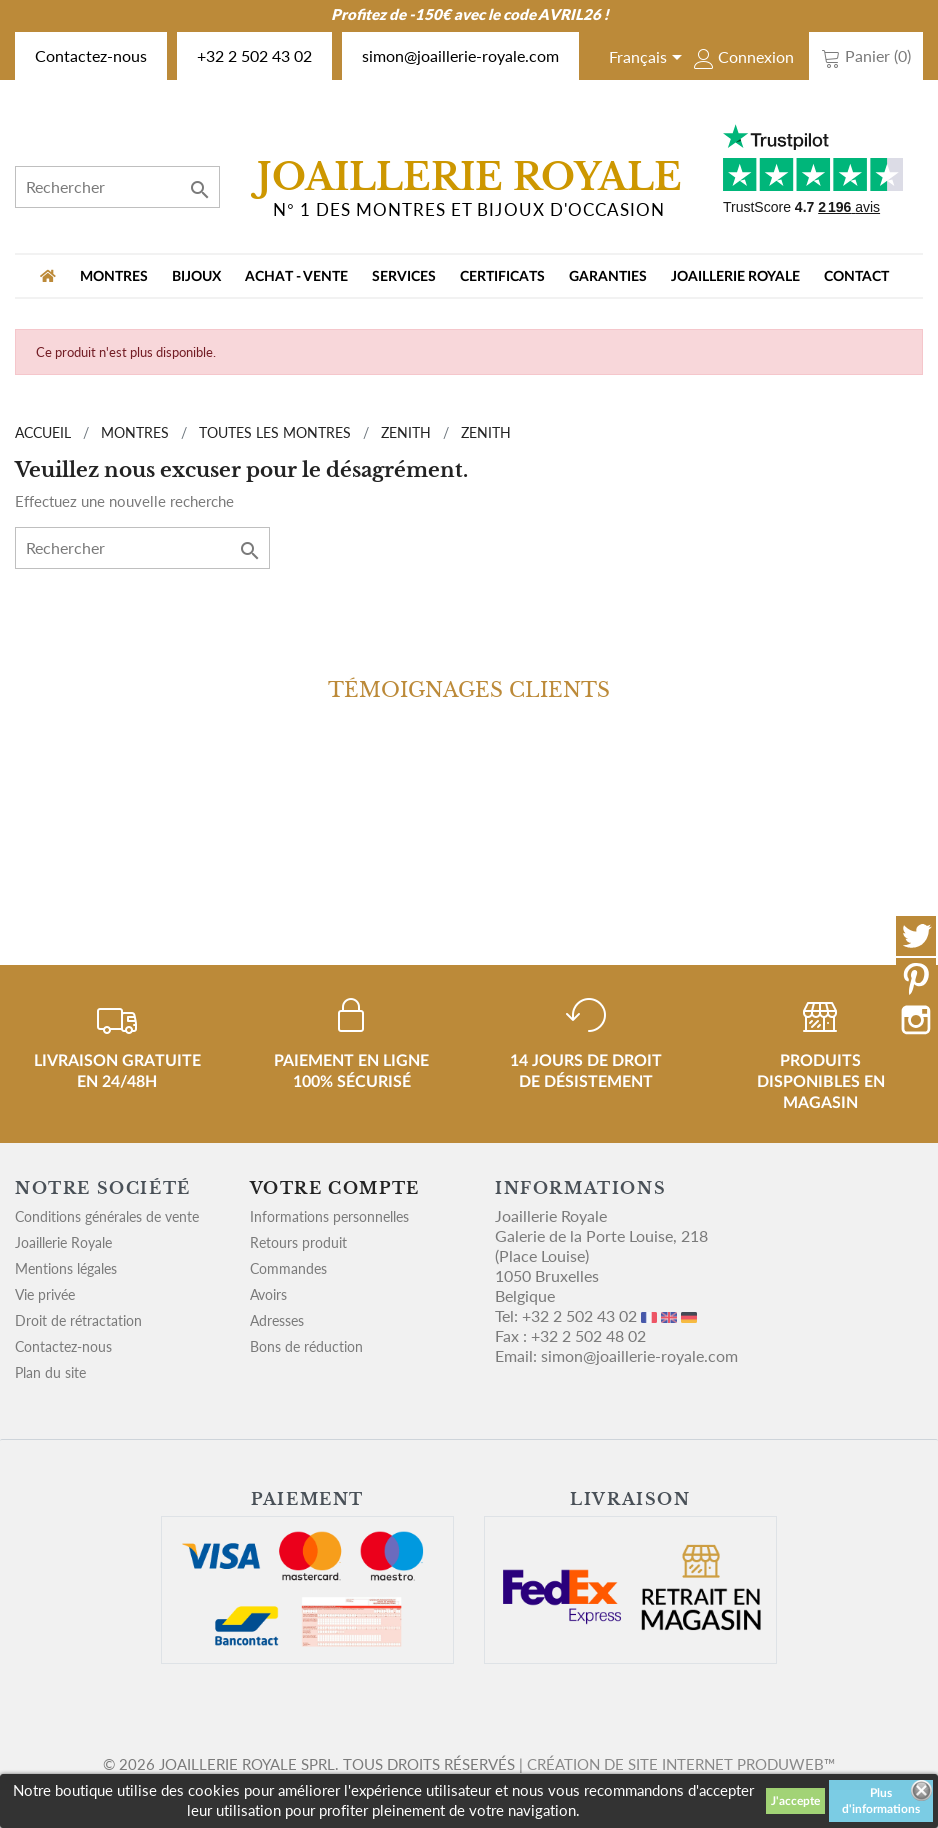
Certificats (502, 277)
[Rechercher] (117, 187)
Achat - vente (296, 277)
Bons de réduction (306, 1346)
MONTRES (114, 277)
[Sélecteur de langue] (649, 59)
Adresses (277, 1320)
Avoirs (268, 1294)
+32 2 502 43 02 (254, 55)
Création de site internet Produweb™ (681, 1764)
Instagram (916, 1020)
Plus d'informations (881, 1801)
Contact (856, 277)
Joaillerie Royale (735, 277)
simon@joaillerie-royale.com (460, 55)
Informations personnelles (329, 1216)
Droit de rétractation (78, 1320)
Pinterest (916, 978)
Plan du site (50, 1372)
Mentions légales (66, 1268)
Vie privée (45, 1294)
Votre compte (335, 1188)
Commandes (288, 1268)
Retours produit (298, 1242)
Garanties (608, 277)
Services (404, 277)
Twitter (916, 936)
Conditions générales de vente (107, 1216)
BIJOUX (196, 277)
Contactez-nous (91, 55)
